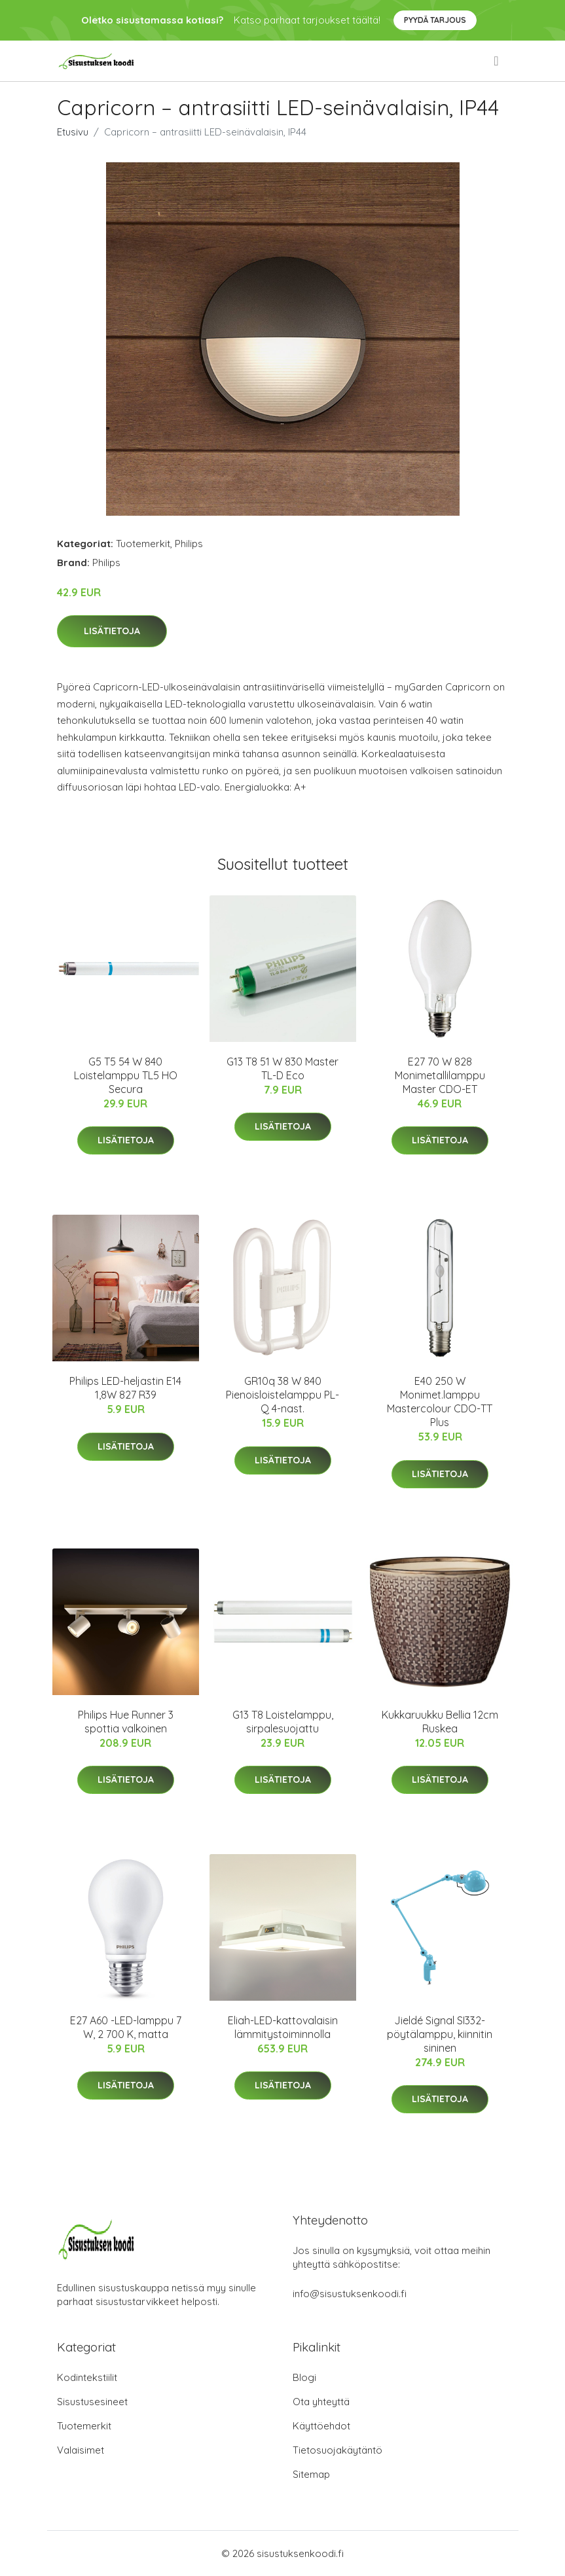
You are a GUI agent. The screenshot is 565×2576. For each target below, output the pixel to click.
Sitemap (311, 2474)
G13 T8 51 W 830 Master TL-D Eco (282, 1068)
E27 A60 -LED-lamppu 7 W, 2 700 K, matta (125, 2027)
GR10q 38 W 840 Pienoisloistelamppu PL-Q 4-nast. (282, 1394)
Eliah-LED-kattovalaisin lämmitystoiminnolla (283, 2027)
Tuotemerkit (143, 543)
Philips (189, 543)
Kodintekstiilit (87, 2377)
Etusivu (72, 132)
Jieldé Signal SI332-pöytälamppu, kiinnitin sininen (439, 2034)
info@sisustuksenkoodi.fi (350, 2293)
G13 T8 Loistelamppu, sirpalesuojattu (282, 1721)
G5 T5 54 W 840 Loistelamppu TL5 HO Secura (125, 1075)
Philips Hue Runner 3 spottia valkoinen (125, 1721)
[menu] (497, 61)
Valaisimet (80, 2450)
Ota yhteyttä (321, 2401)
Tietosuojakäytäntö (337, 2450)
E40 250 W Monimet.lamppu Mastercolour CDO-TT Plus (439, 1401)
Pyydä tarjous (435, 20)
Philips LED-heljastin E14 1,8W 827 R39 (125, 1387)
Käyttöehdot (321, 2426)
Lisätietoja (112, 631)
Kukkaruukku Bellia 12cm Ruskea (440, 1721)
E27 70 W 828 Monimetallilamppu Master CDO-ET (440, 1075)
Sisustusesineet (92, 2401)
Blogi (304, 2377)
